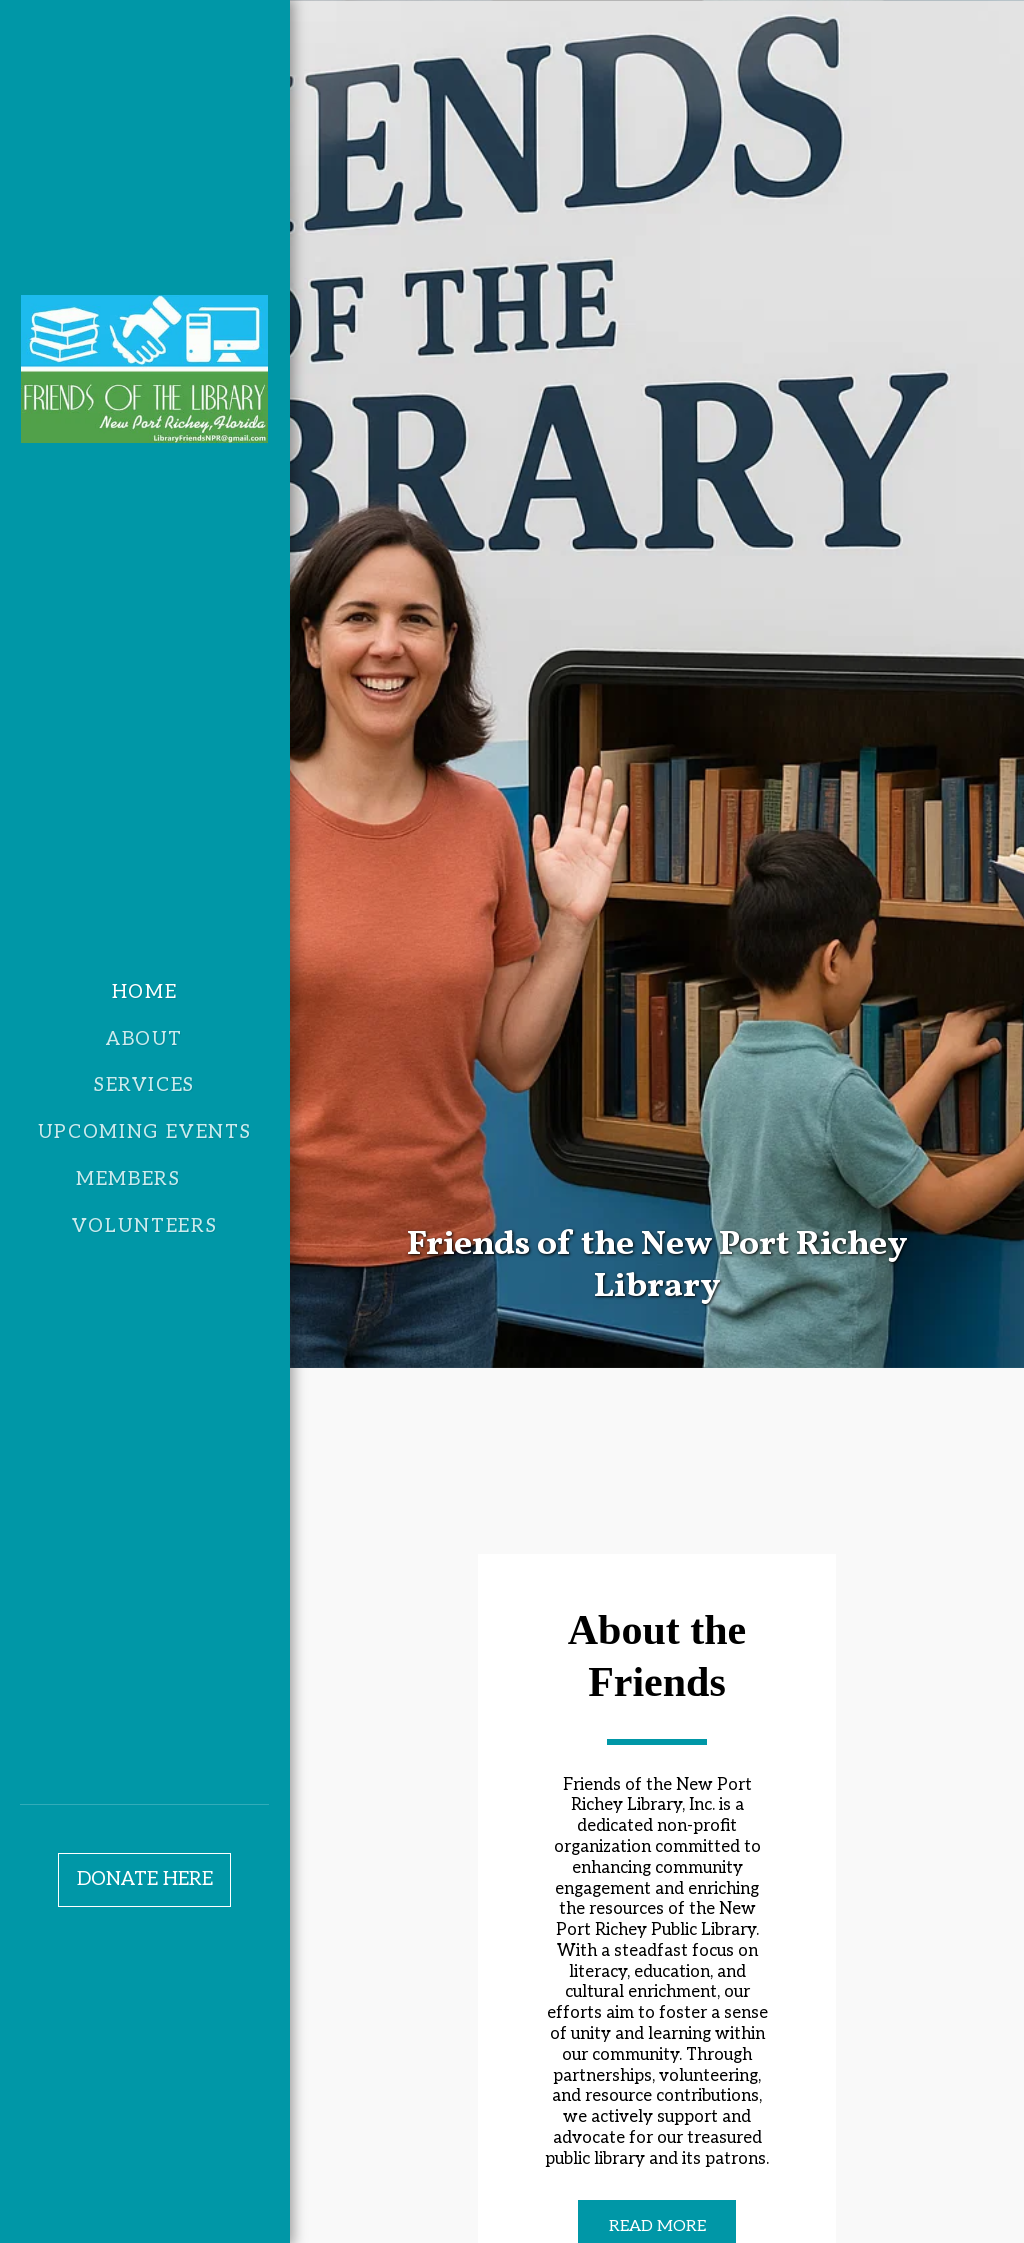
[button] (144, 1181)
